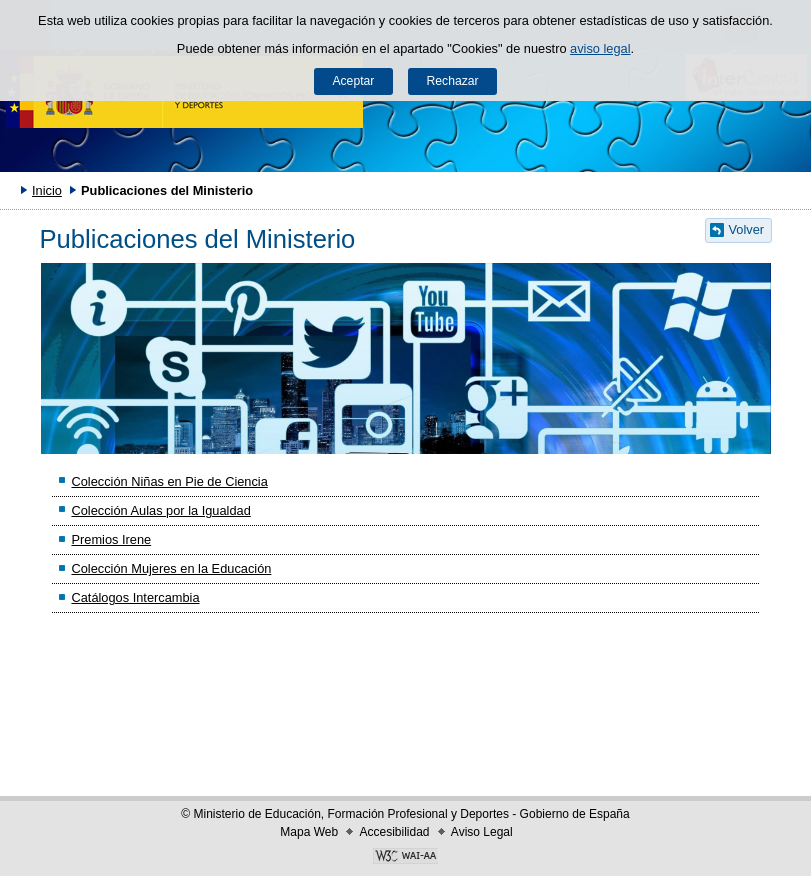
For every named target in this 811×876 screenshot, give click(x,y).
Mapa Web (309, 832)
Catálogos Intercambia (135, 597)
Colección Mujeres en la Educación (171, 568)
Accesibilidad (394, 832)
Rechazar (453, 81)
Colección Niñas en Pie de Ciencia (169, 481)
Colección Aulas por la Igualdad (160, 510)
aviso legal (600, 48)
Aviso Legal (482, 832)
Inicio (47, 190)
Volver (747, 229)
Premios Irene (111, 539)
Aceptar (353, 81)
